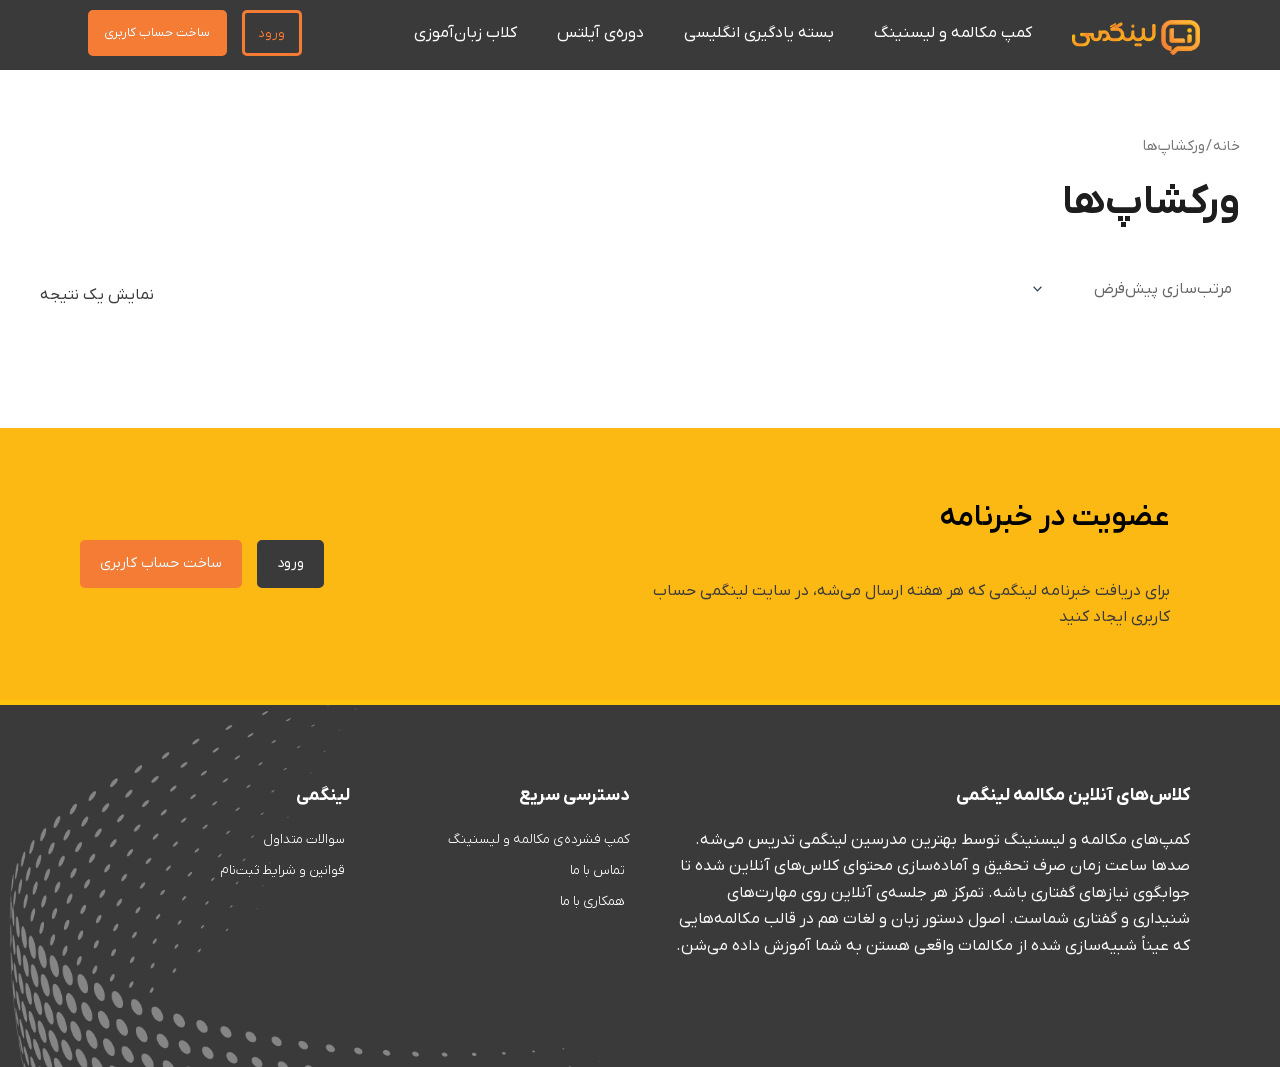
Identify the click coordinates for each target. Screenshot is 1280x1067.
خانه (1226, 146)
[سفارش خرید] (1132, 289)
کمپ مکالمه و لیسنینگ (953, 33)
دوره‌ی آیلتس (600, 33)
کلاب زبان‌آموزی (465, 33)
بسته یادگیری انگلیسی (759, 33)
